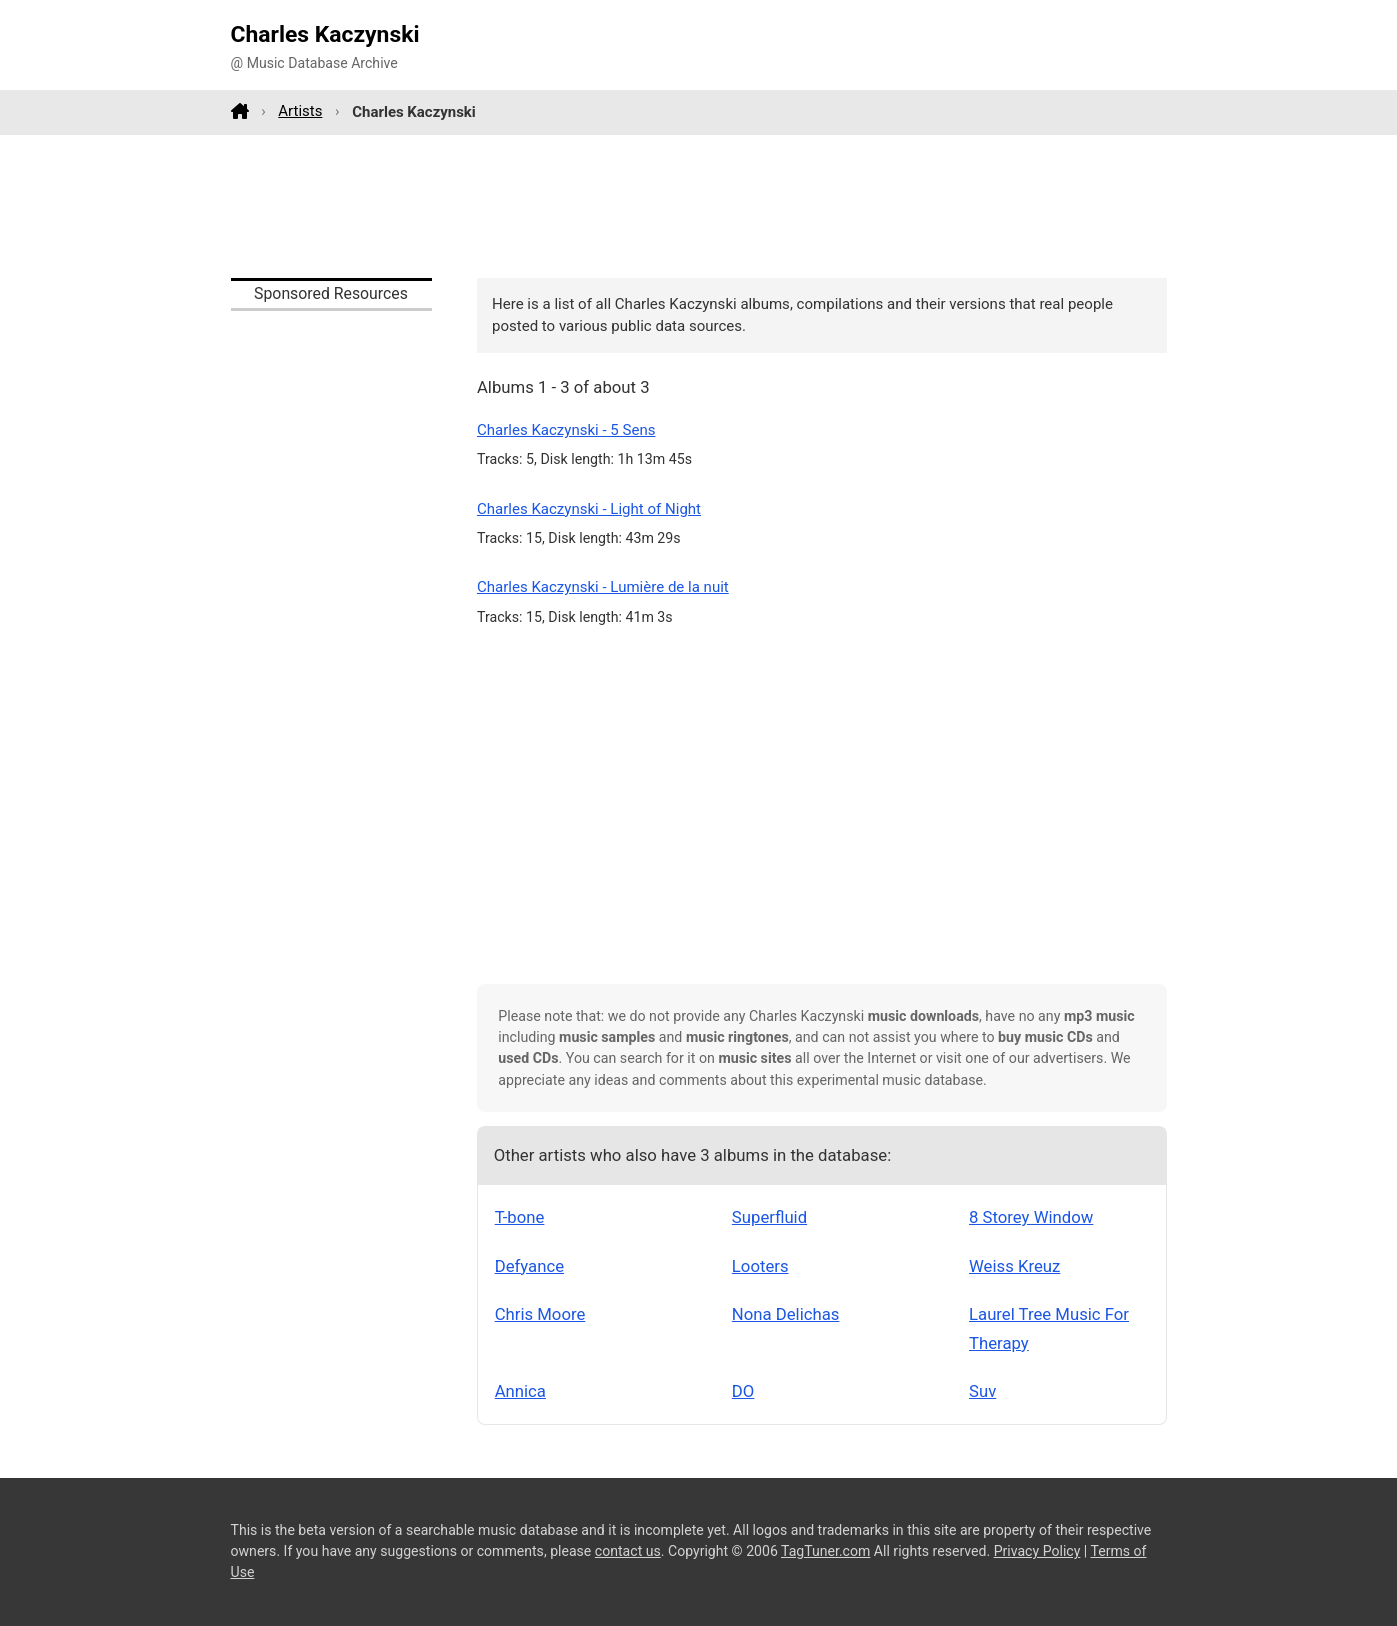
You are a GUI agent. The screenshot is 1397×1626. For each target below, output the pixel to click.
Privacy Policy (1037, 1551)
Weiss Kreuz (1014, 1266)
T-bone (520, 1217)
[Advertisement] (699, 206)
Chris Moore (540, 1314)
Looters (760, 1266)
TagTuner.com (825, 1551)
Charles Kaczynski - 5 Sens (566, 430)
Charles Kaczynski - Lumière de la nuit (603, 587)
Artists (300, 111)
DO (743, 1391)
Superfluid (769, 1217)
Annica (520, 1391)
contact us (628, 1551)
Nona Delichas (786, 1314)
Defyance (529, 1266)
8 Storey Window (1031, 1217)
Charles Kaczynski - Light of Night (589, 509)
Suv (982, 1391)
